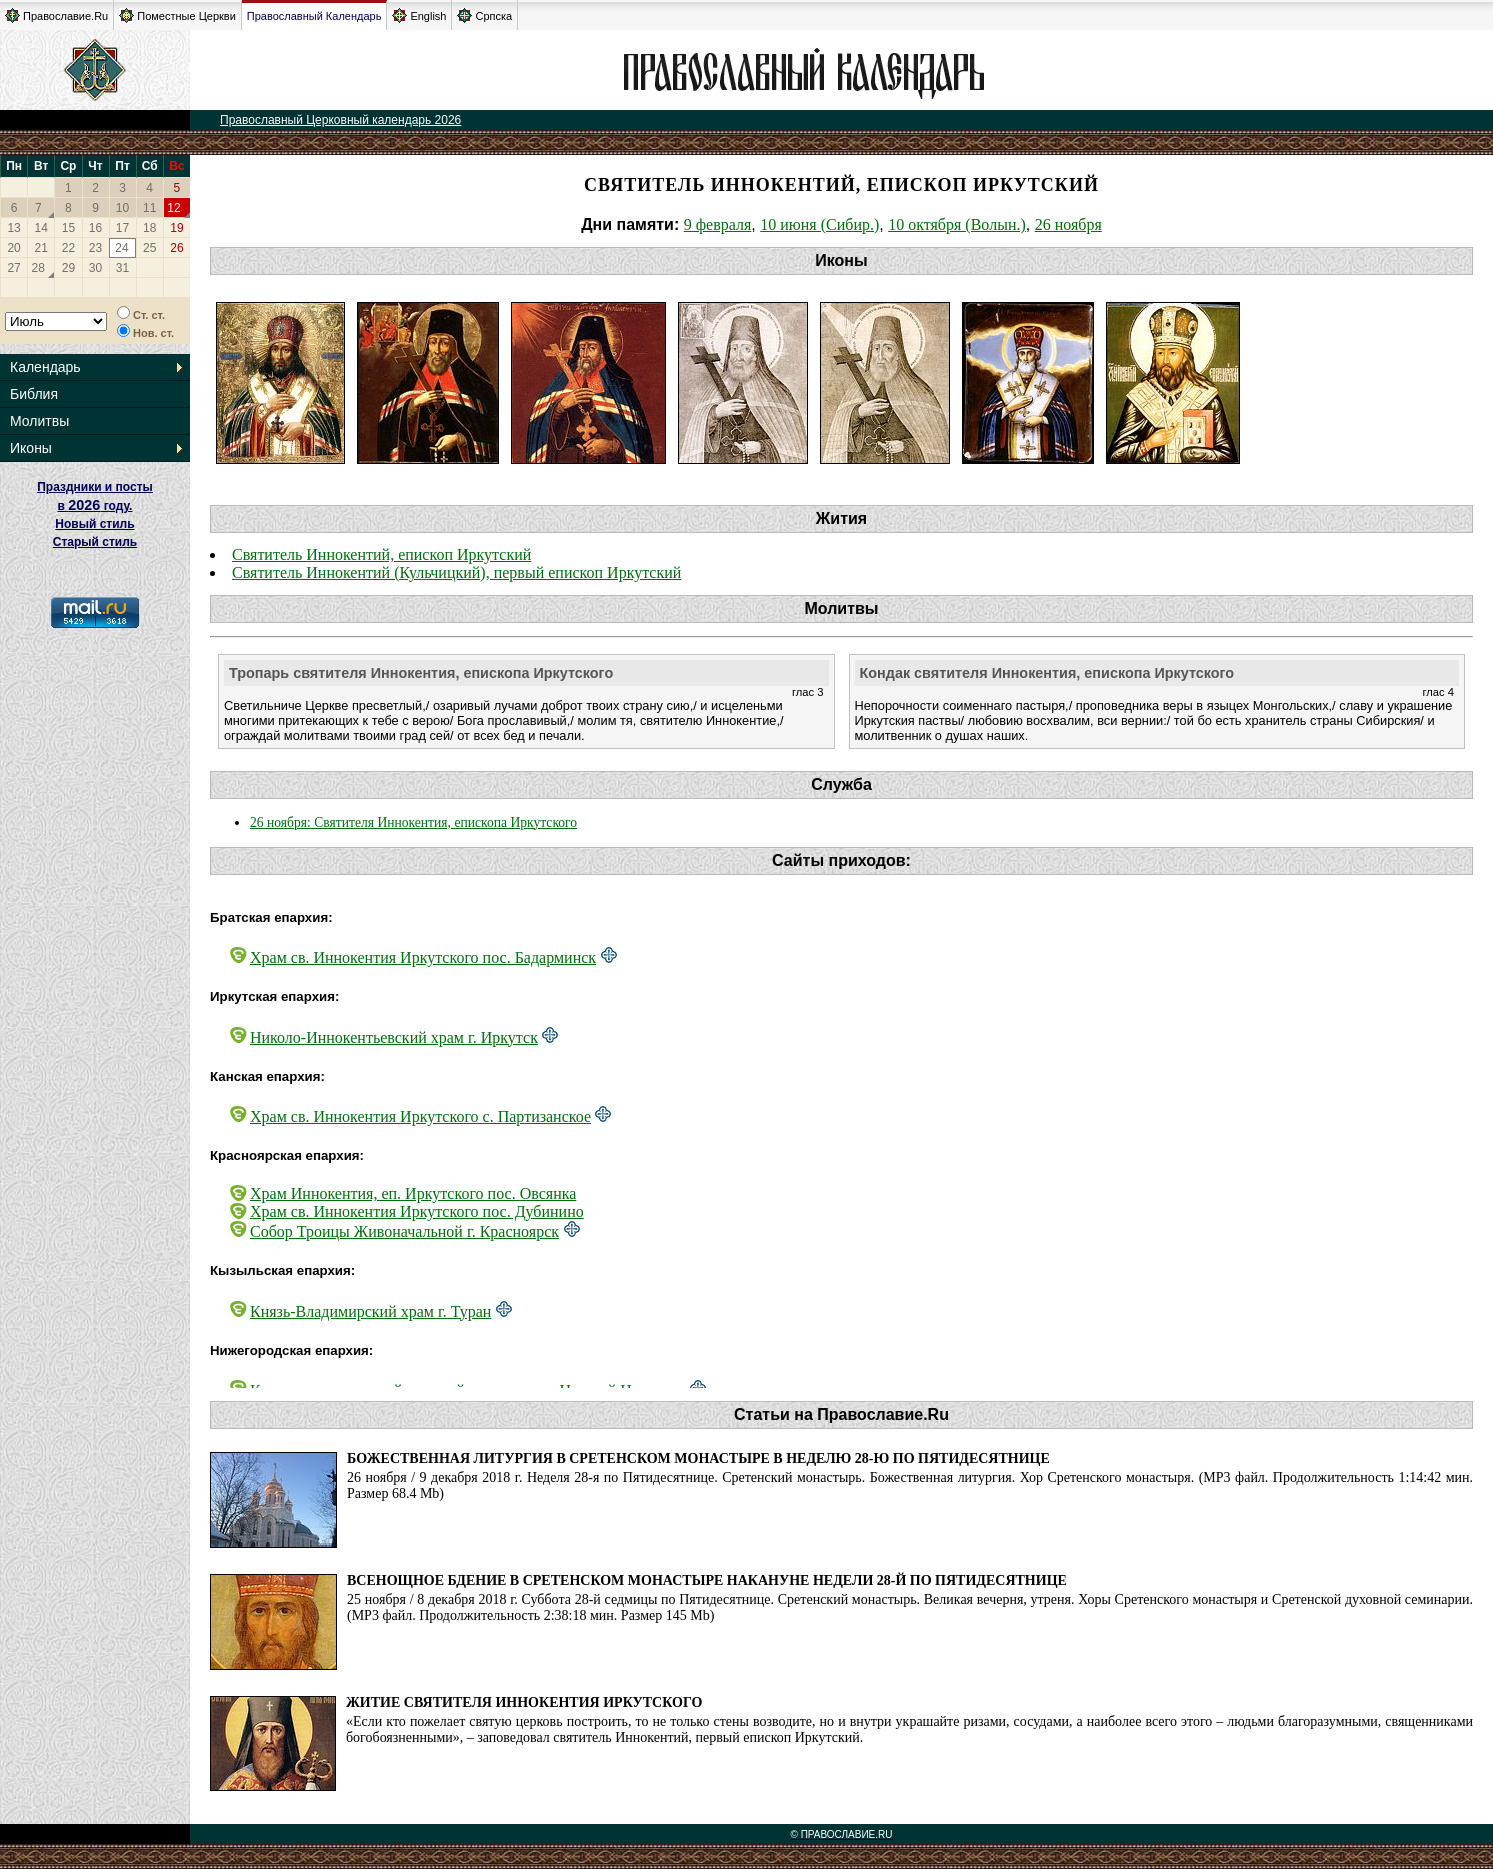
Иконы (31, 448)
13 (13, 228)
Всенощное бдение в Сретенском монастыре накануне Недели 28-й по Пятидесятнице (707, 1580)
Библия (34, 394)
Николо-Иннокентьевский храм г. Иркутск (394, 1037)
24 (121, 248)
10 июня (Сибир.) (819, 224)
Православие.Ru (56, 15)
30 (95, 268)
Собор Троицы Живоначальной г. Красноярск (404, 1231)
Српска (484, 15)
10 (122, 208)
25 (149, 248)
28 (38, 268)
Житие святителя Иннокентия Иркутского (524, 1702)
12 (173, 208)
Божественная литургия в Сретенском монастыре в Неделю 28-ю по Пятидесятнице (698, 1458)
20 (13, 248)
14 (41, 228)
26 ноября (1068, 224)
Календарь (45, 367)
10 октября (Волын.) (957, 224)
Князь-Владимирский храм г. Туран (370, 1311)
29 (68, 268)
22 (68, 248)
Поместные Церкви (177, 15)
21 (41, 248)
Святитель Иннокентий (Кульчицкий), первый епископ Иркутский (456, 572)
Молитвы (39, 421)
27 (13, 268)
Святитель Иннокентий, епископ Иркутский (381, 554)
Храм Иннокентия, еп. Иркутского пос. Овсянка (413, 1193)
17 (122, 228)
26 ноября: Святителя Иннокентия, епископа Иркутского (413, 822)
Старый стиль (95, 542)
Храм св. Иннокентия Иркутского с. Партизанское (420, 1116)
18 (149, 228)
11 (149, 208)
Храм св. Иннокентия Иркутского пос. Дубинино (417, 1211)
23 (95, 248)
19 (176, 228)
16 (95, 228)
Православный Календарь (314, 16)
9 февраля (718, 224)
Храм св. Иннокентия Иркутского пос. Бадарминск (423, 957)
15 (68, 228)
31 (122, 268)
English (419, 15)
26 (176, 248)
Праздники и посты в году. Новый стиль (95, 505)
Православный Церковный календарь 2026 (340, 120)
